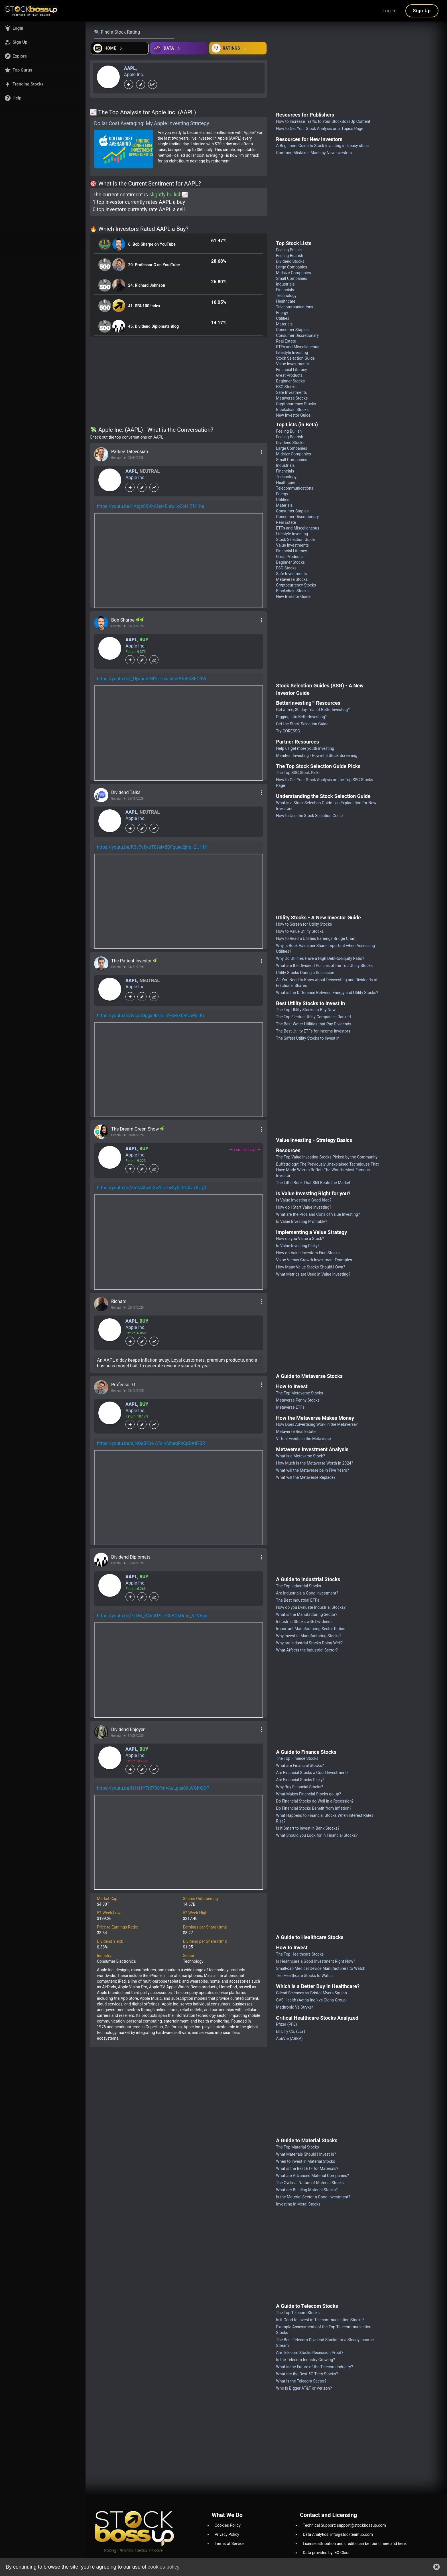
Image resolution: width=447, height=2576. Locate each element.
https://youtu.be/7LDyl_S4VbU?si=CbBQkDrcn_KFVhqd (152, 1615)
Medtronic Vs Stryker (294, 2007)
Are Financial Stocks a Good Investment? (312, 1772)
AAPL (130, 68)
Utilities (282, 318)
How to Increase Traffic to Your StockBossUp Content (323, 121)
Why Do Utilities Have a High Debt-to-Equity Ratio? (320, 958)
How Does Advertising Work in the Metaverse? (316, 1424)
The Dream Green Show (135, 1129)
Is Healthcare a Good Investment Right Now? (315, 1961)
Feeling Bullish (289, 250)
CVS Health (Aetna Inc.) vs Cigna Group (311, 2000)
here (385, 2543)
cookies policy (162, 2567)
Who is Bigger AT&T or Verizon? (304, 2388)
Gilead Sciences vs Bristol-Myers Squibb (311, 1993)
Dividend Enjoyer (128, 1729)
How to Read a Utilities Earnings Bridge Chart (315, 938)
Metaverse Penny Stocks (298, 1400)
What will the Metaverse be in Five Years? (312, 1470)
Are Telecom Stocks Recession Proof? (309, 2352)
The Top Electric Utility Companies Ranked (313, 1017)
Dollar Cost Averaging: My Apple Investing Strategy (151, 123)
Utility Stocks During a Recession (305, 972)
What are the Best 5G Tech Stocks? (307, 2374)
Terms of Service (230, 2543)
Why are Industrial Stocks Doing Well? (309, 1643)
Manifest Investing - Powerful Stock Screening (316, 755)
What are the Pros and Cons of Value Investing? (318, 1214)
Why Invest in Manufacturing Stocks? (308, 1636)
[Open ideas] (179, 48)
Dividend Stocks (290, 261)
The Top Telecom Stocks (298, 2312)
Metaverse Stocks (292, 398)
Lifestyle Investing (292, 352)
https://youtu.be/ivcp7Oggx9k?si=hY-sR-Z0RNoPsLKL (151, 1015)
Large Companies (291, 267)
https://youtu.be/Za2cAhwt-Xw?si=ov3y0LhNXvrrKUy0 (151, 1187)
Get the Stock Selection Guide (302, 724)
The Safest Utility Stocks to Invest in (308, 1038)
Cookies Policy (228, 2525)
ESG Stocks (286, 386)
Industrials (285, 284)
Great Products (289, 375)
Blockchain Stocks (292, 409)
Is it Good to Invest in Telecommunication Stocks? (320, 2320)
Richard (119, 1301)
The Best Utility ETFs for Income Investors (313, 1031)
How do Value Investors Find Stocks (308, 1253)
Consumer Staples (292, 329)
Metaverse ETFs (290, 1407)
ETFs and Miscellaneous (297, 347)
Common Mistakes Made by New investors (314, 152)
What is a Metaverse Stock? (300, 1456)
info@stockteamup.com (351, 2534)
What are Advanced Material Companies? (312, 2175)
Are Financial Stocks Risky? (300, 1779)
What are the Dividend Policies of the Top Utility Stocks (324, 965)
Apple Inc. (134, 74)
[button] (43, 28)
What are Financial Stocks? (300, 1765)
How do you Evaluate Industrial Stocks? (311, 1607)
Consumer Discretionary (297, 335)
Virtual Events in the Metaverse (303, 1438)
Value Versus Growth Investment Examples (314, 1260)
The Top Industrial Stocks (298, 1586)
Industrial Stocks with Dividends (304, 1621)
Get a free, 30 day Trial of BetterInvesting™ (313, 709)
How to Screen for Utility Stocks (304, 924)
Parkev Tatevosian (129, 451)
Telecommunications (294, 307)
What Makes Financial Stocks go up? (308, 1794)
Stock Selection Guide (295, 358)
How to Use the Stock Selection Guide (309, 815)
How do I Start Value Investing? (303, 1207)
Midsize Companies (293, 272)
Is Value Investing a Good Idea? (303, 1200)
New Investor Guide (293, 415)
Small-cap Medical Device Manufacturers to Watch (320, 1968)
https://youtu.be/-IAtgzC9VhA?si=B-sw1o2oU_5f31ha (150, 506)
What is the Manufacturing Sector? (306, 1614)
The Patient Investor (132, 961)
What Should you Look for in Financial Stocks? (316, 1835)
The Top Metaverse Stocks (299, 1393)
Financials (285, 290)
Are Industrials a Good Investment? (307, 1593)
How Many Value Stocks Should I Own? (310, 1267)
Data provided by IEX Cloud (327, 2552)
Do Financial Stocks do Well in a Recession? (314, 1801)
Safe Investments (291, 392)
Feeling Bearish (289, 255)
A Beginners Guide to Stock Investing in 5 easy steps (322, 145)
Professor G (123, 1384)
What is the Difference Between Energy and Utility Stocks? (327, 992)
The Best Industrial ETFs (297, 1600)
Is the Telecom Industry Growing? (305, 2359)
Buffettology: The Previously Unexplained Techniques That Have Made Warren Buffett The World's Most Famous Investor (327, 1170)
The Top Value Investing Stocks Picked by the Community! (327, 1157)
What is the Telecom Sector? (301, 2381)
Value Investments (292, 364)
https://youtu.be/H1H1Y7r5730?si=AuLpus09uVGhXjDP (153, 1788)
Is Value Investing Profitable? (301, 1221)
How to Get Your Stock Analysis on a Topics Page (319, 128)
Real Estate (286, 341)
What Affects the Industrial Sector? (307, 1650)
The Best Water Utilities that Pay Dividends (313, 1024)
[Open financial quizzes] (120, 48)
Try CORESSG (288, 731)
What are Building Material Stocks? (307, 2190)
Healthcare (285, 301)
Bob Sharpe (123, 620)
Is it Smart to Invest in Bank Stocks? (307, 1828)
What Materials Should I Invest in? (306, 2154)
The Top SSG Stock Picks (298, 772)
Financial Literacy (291, 369)
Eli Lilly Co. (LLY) (290, 2031)
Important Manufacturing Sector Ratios (310, 1628)
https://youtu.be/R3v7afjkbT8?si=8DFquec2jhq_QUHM (152, 847)
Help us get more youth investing (305, 748)
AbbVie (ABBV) (289, 2038)
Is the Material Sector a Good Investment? (313, 2197)
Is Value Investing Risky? (297, 1245)
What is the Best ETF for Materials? (307, 2168)
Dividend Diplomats (131, 1557)
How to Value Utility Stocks (300, 931)
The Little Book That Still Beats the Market (313, 1182)
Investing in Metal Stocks (298, 2204)
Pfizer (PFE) (286, 2024)
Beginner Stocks (290, 381)
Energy (282, 312)
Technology (286, 295)
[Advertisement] (178, 382)
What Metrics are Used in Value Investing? (313, 1274)
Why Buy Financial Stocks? (299, 1787)
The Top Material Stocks (297, 2147)
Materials (284, 324)
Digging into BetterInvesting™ (302, 716)
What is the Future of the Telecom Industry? (314, 2367)
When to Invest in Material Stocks (305, 2161)
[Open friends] (238, 48)
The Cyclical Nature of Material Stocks (310, 2182)
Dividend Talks (126, 792)
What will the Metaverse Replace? (305, 1477)
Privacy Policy (227, 2534)
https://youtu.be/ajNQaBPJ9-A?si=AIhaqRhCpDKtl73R (151, 1443)
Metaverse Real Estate (296, 1431)
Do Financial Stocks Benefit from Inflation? (313, 1808)
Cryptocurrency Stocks (296, 404)
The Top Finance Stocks (297, 1758)
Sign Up (422, 10)
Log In (390, 10)
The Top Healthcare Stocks (300, 1954)
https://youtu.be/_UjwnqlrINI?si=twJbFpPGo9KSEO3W (151, 678)
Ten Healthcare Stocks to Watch (304, 1975)
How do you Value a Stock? (300, 1238)
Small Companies (291, 278)
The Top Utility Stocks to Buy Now (306, 1009)
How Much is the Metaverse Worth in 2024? (314, 1463)
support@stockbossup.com (361, 2525)
